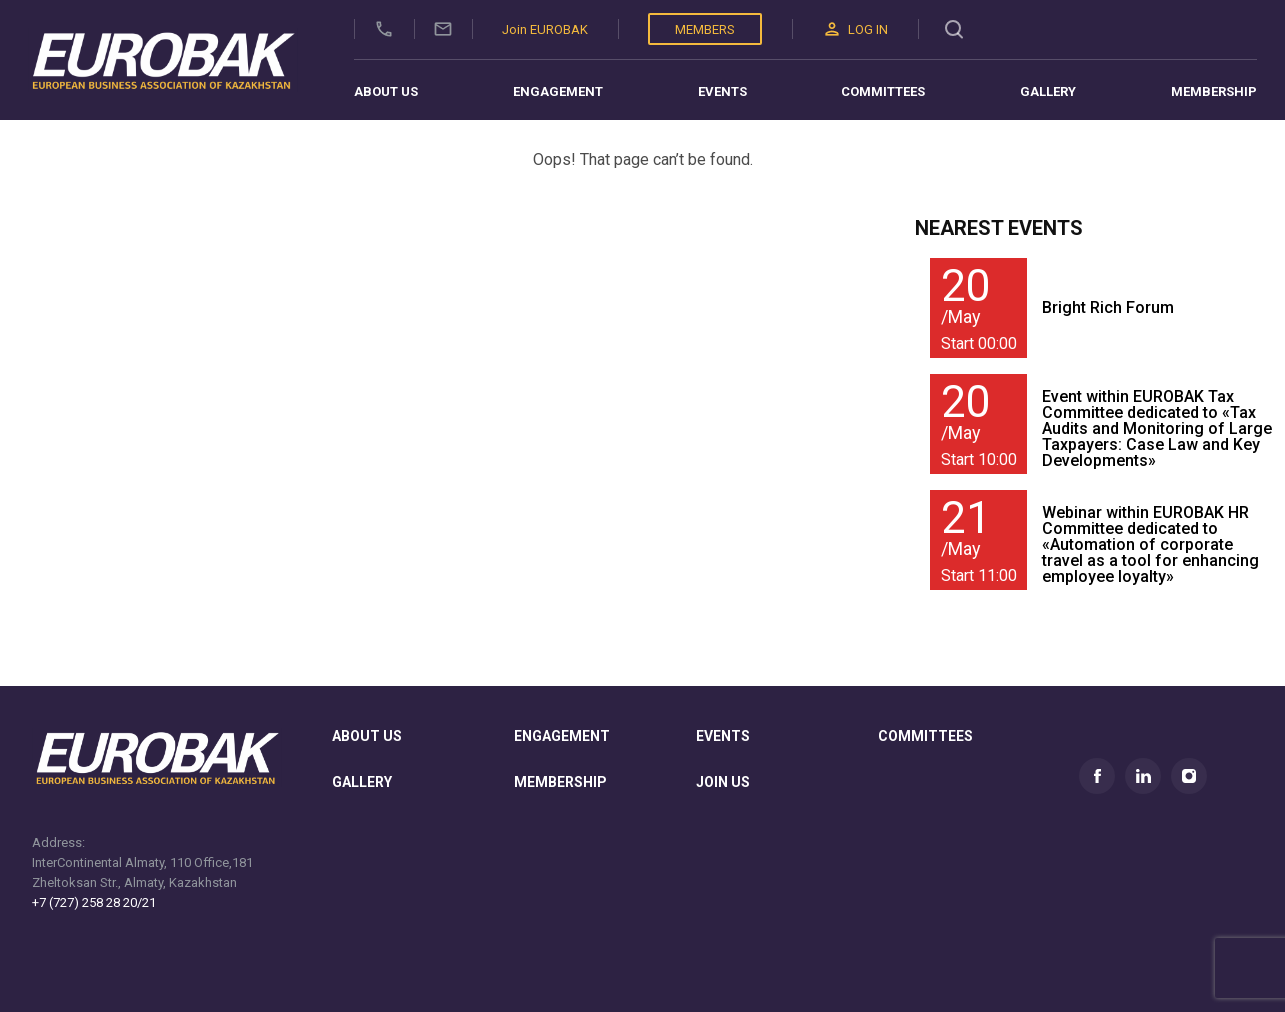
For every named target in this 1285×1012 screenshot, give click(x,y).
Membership (1214, 91)
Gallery (1048, 91)
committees (925, 736)
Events (722, 91)
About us (386, 91)
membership (560, 782)
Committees (883, 91)
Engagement (558, 91)
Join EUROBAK (545, 29)
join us (723, 782)
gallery (362, 782)
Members (705, 29)
